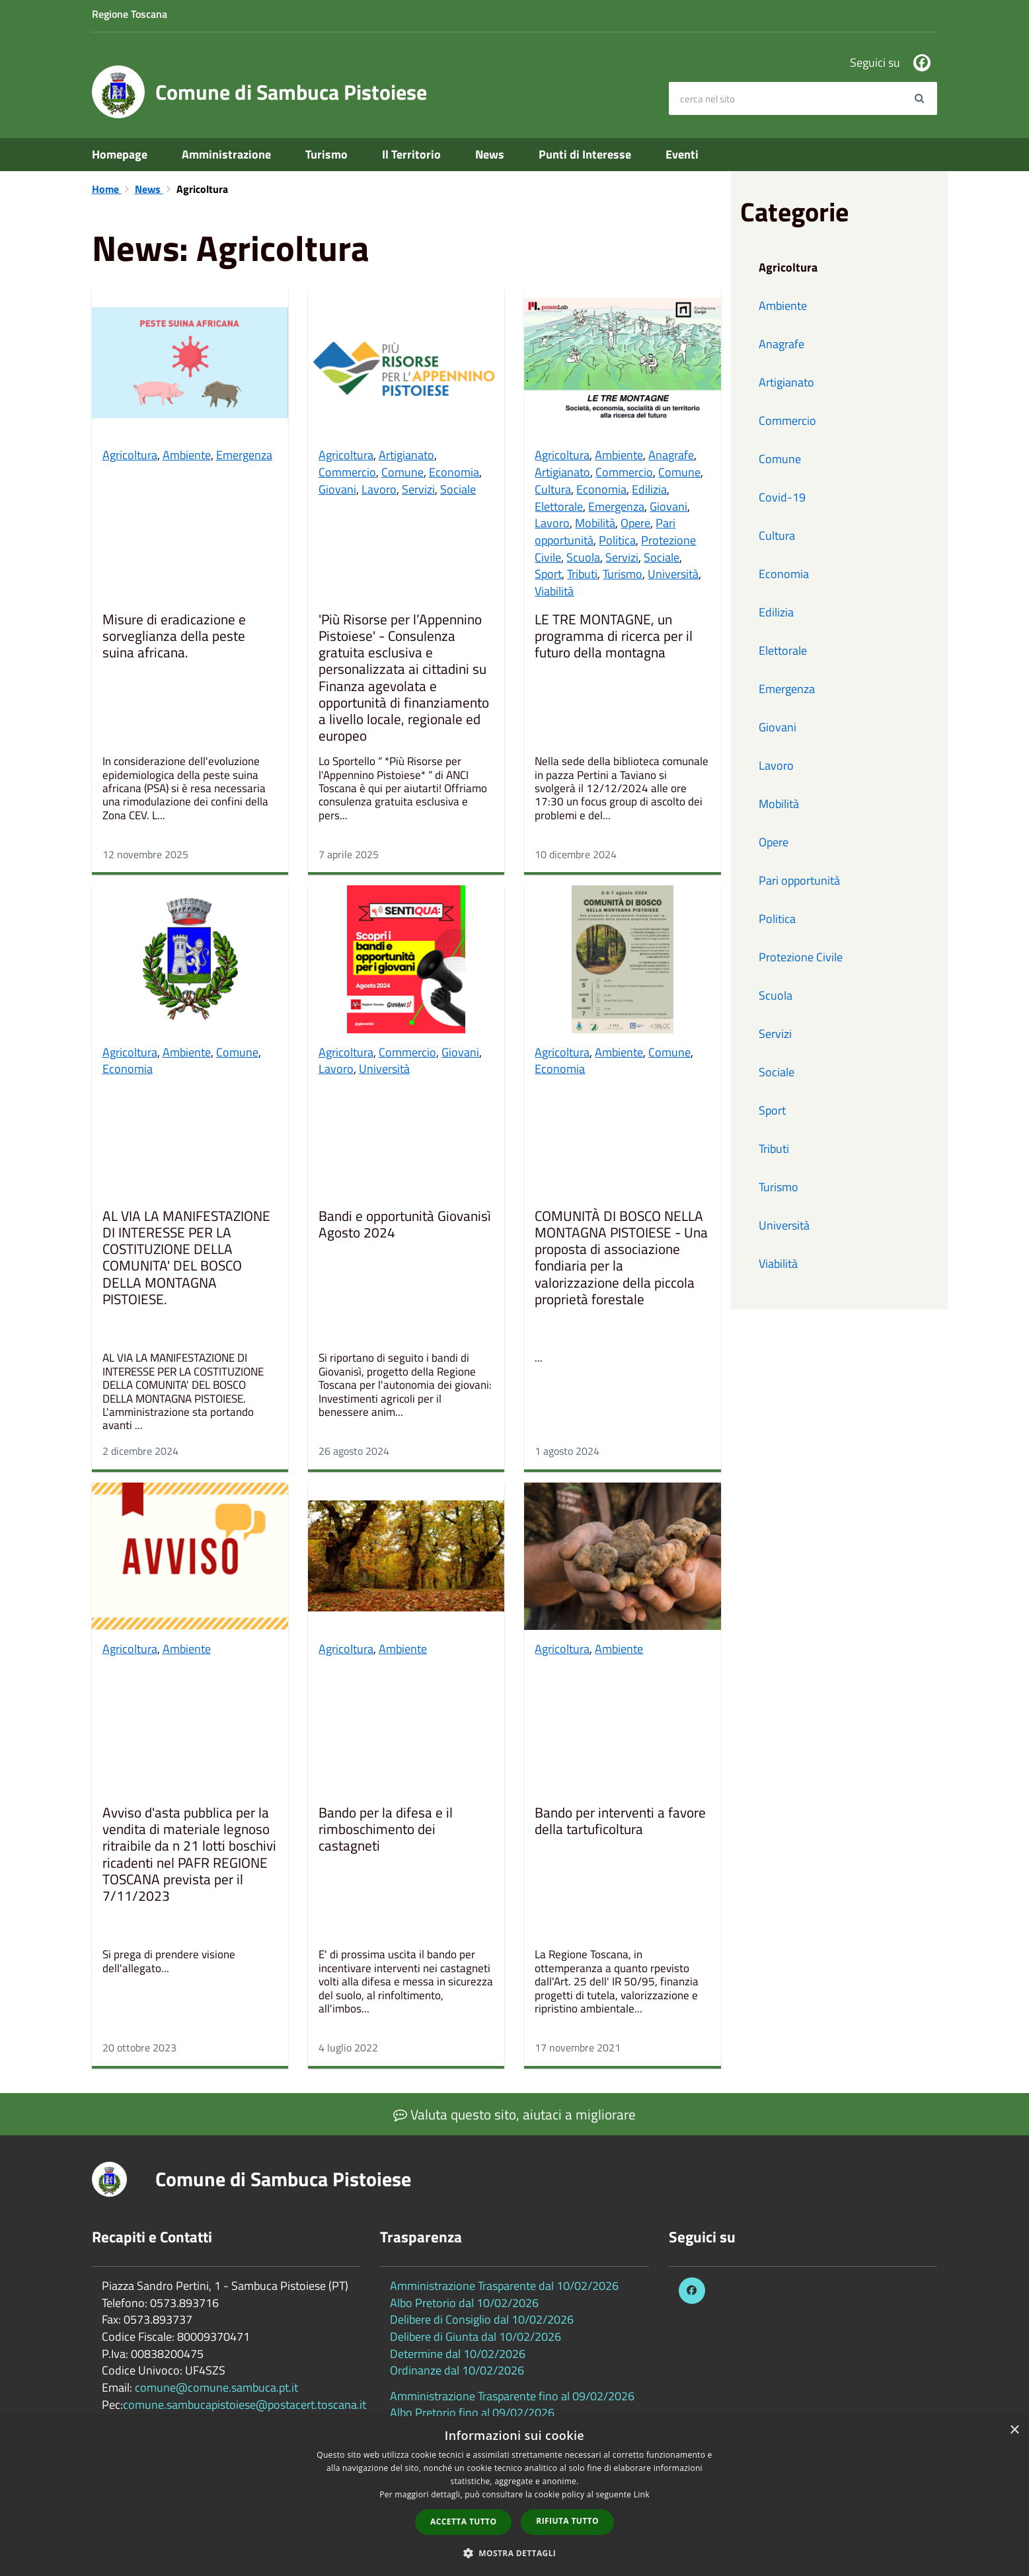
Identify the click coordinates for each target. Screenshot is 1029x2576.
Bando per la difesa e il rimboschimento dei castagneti (386, 1830)
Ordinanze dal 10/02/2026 (457, 2370)
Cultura (553, 489)
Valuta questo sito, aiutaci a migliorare (514, 2114)
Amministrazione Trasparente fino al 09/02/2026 (512, 2396)
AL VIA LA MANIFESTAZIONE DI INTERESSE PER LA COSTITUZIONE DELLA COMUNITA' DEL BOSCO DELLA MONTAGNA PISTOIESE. (186, 1258)
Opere (635, 523)
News (489, 154)
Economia (454, 472)
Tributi (582, 574)
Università (673, 574)
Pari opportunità (799, 880)
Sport (548, 574)
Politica (617, 540)
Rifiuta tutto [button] (567, 2520)
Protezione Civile (801, 957)
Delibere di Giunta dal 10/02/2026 (475, 2336)
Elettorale (559, 506)
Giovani (337, 489)
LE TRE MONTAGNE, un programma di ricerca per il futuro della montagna (614, 637)
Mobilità (595, 523)
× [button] (1014, 2430)
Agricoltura (129, 455)
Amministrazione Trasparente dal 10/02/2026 (504, 2286)
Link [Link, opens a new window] (642, 2494)
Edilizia (649, 489)
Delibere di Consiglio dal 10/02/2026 (482, 2319)
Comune (402, 472)
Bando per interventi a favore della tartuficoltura (620, 1821)
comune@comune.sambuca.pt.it (216, 2387)
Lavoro (379, 489)
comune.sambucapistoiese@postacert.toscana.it (244, 2404)
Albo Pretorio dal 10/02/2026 (464, 2303)
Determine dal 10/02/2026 (457, 2354)
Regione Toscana (129, 14)
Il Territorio (411, 154)
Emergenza (244, 455)
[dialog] (514, 2496)
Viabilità (554, 591)
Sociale (458, 489)
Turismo (326, 154)
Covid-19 (782, 497)
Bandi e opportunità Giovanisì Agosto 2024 (405, 1225)
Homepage (119, 154)
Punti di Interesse (585, 154)
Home (107, 189)
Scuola (583, 557)
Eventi (682, 154)
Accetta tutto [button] (463, 2521)
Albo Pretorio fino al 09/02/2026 (472, 2412)
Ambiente (187, 455)
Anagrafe (671, 455)
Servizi (418, 489)
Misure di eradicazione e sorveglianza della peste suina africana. (174, 637)
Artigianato (406, 455)
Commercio (347, 472)
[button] (514, 2552)
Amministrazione (226, 154)
